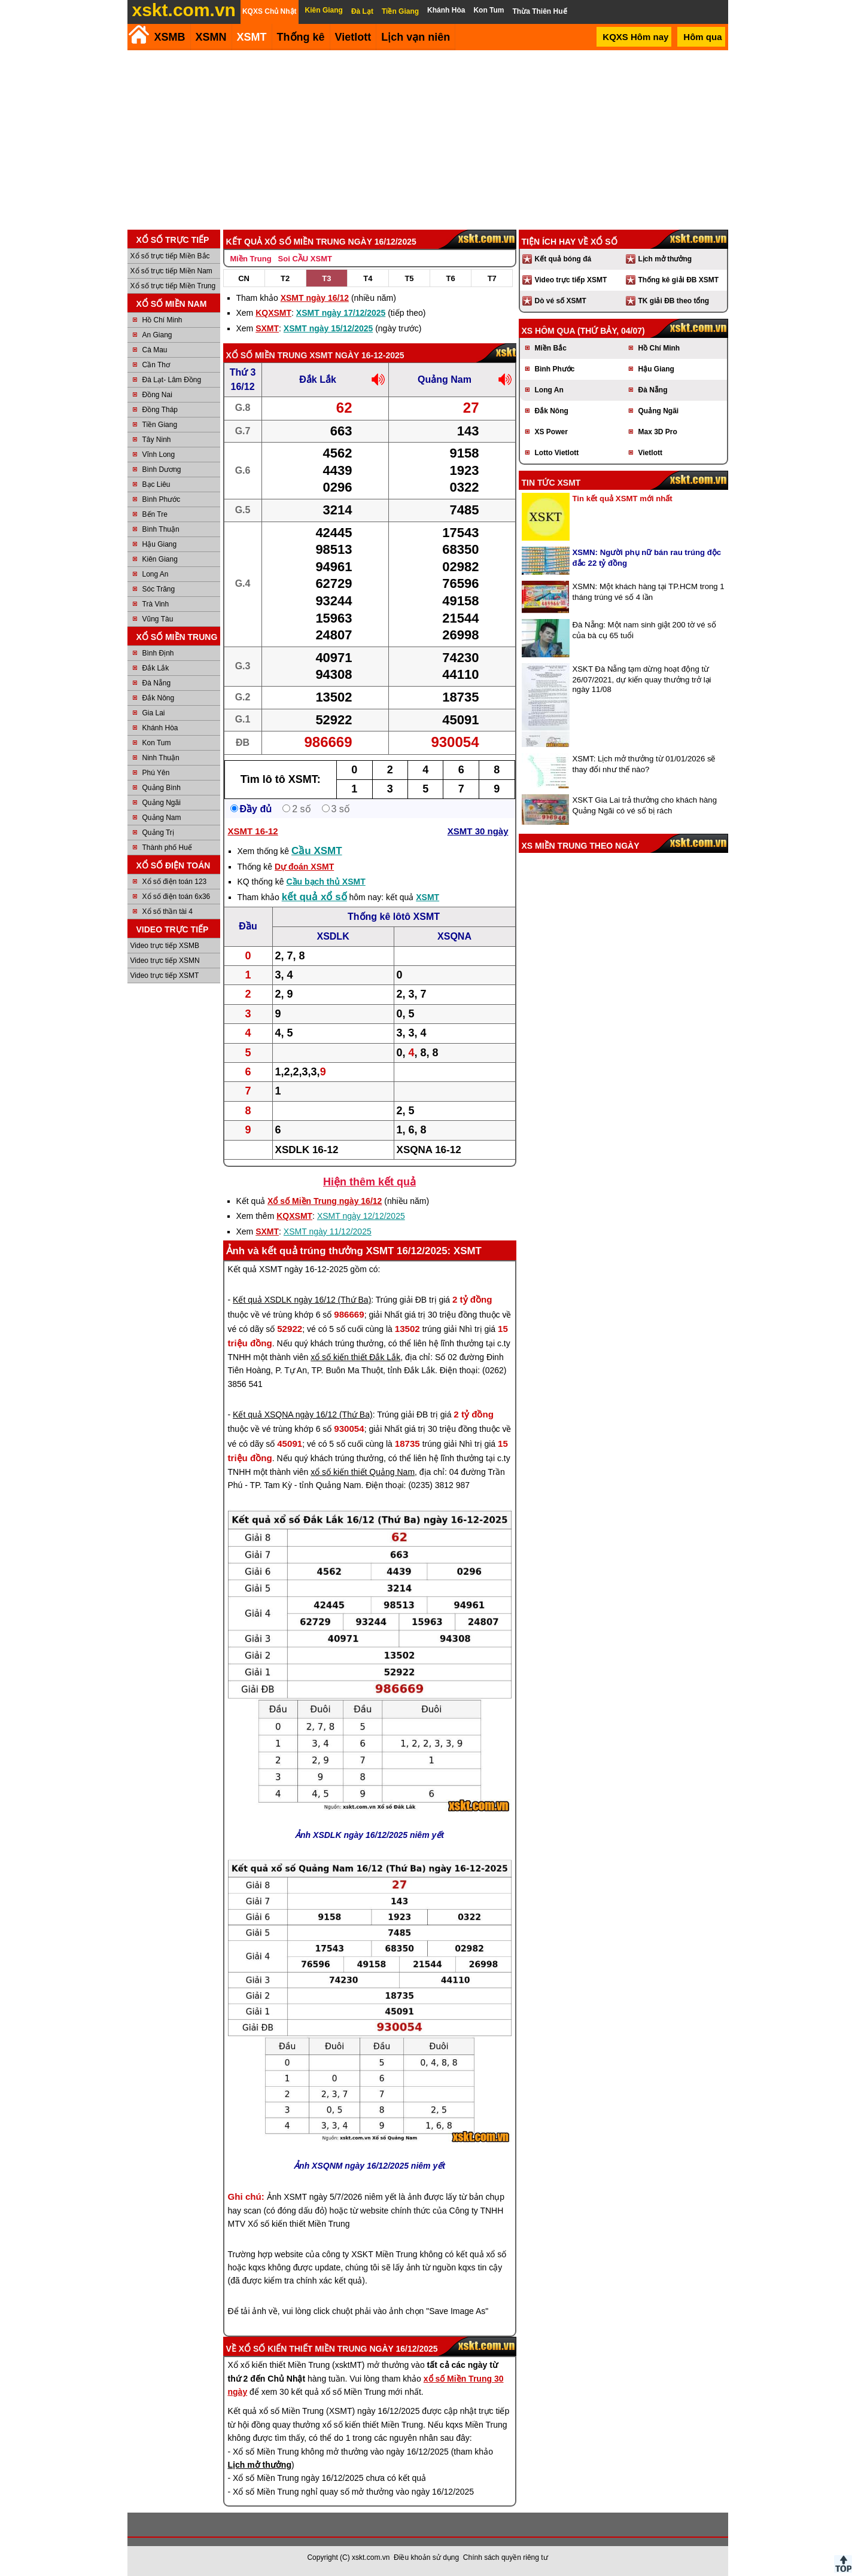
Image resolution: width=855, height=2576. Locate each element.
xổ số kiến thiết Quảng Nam (363, 1472)
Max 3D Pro (657, 432)
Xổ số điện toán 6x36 (176, 896)
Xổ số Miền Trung (267, 355)
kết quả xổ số (314, 897)
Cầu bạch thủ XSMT (325, 881)
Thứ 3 (243, 372)
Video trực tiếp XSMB (165, 945)
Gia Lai (153, 713)
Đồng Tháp (160, 410)
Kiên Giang (160, 559)
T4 (367, 278)
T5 (408, 278)
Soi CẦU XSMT (305, 258)
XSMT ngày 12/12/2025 (361, 1216)
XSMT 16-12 (253, 831)
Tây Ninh (156, 439)
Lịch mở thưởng (665, 259)
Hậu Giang (159, 544)
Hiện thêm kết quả (369, 1182)
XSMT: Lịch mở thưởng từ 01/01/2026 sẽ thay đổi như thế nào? (644, 764)
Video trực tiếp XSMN (165, 960)
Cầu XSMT (316, 850)
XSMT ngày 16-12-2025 (356, 355)
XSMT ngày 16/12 (315, 298)
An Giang (157, 335)
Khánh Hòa (160, 728)
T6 (450, 278)
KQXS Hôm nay (635, 37)
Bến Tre (155, 514)
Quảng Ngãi (161, 802)
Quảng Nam (161, 817)
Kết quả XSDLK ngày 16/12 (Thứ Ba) (302, 1299)
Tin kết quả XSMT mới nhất (623, 498)
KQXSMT (273, 313)
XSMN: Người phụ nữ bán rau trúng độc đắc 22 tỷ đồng (647, 558)
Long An (155, 574)
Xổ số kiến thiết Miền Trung (303, 2349)
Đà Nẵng (156, 683)
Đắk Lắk (155, 668)
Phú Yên (156, 773)
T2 (285, 278)
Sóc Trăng (158, 589)
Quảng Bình (161, 788)
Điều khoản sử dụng (426, 2557)
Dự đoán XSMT (304, 866)
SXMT (267, 328)
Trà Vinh (155, 604)
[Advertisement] (427, 140)
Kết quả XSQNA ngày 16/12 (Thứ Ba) (303, 1414)
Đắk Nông (158, 698)
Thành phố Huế (167, 847)
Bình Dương (161, 469)
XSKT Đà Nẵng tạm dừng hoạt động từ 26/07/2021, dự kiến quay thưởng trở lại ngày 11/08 (642, 679)
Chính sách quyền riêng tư (505, 2557)
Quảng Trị (158, 832)
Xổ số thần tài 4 (167, 911)
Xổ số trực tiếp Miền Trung (173, 286)
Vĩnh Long (158, 454)
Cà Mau (155, 350)
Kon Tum (156, 743)
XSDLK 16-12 (307, 1150)
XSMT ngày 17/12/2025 (340, 313)
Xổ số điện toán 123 (174, 881)
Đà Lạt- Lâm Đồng (172, 380)
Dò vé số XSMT (560, 301)
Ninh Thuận (160, 758)
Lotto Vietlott (557, 453)
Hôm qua (702, 37)
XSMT (252, 37)
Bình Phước (161, 499)
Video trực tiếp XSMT (164, 975)
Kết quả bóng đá (563, 259)
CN (243, 278)
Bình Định (158, 653)
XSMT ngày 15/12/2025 (328, 328)
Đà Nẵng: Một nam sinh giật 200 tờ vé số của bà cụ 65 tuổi (644, 630)
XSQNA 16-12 (429, 1150)
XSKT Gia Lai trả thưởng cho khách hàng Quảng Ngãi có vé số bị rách (645, 805)
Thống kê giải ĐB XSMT (678, 280)
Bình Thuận (160, 529)
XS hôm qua (549, 331)
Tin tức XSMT (551, 482)
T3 (326, 278)
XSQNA (454, 936)
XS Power (551, 432)
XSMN (211, 37)
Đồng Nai (157, 395)
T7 (492, 278)
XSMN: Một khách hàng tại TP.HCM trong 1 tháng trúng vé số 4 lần (649, 592)
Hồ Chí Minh (162, 320)
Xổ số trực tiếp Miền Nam (171, 271)
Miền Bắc (551, 348)
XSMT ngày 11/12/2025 (328, 1231)
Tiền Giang (160, 424)
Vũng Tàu (158, 619)
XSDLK (333, 936)
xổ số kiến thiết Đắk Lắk (355, 1357)
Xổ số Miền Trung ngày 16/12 (324, 1201)
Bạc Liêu (156, 484)
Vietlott (650, 453)
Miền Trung (251, 258)
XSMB (169, 37)
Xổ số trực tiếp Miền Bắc (170, 256)
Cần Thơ (156, 365)
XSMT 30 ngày (478, 831)
